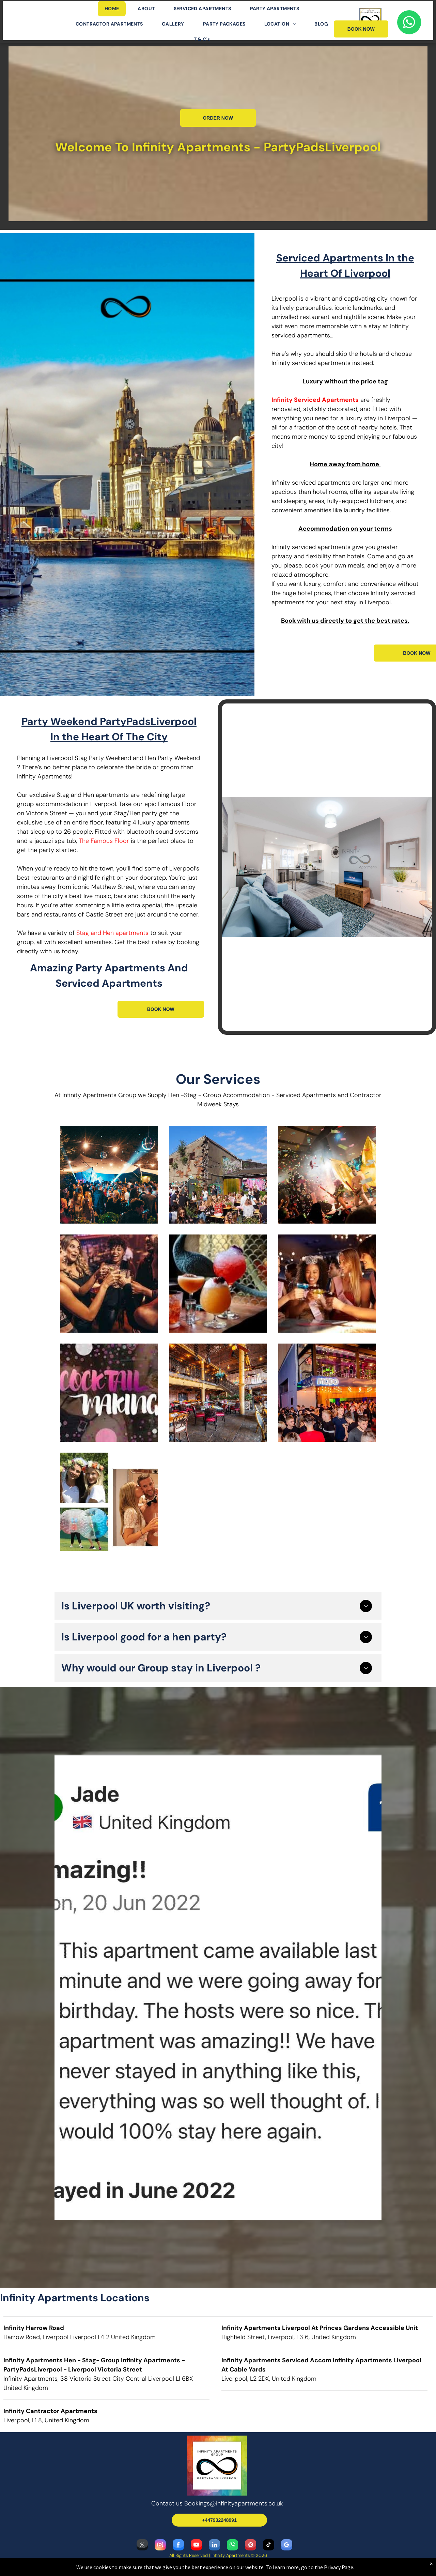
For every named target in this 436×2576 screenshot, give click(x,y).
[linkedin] (214, 2545)
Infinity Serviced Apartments (315, 400)
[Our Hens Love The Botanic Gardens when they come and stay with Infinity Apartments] (218, 1175)
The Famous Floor (104, 841)
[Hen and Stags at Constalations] (109, 1175)
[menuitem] (114, 8)
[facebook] (178, 2545)
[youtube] (196, 2545)
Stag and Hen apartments (112, 933)
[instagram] (160, 2545)
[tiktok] (268, 2545)
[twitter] (142, 2545)
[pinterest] (250, 2545)
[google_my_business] (286, 2545)
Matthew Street (113, 887)
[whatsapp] (232, 2545)
